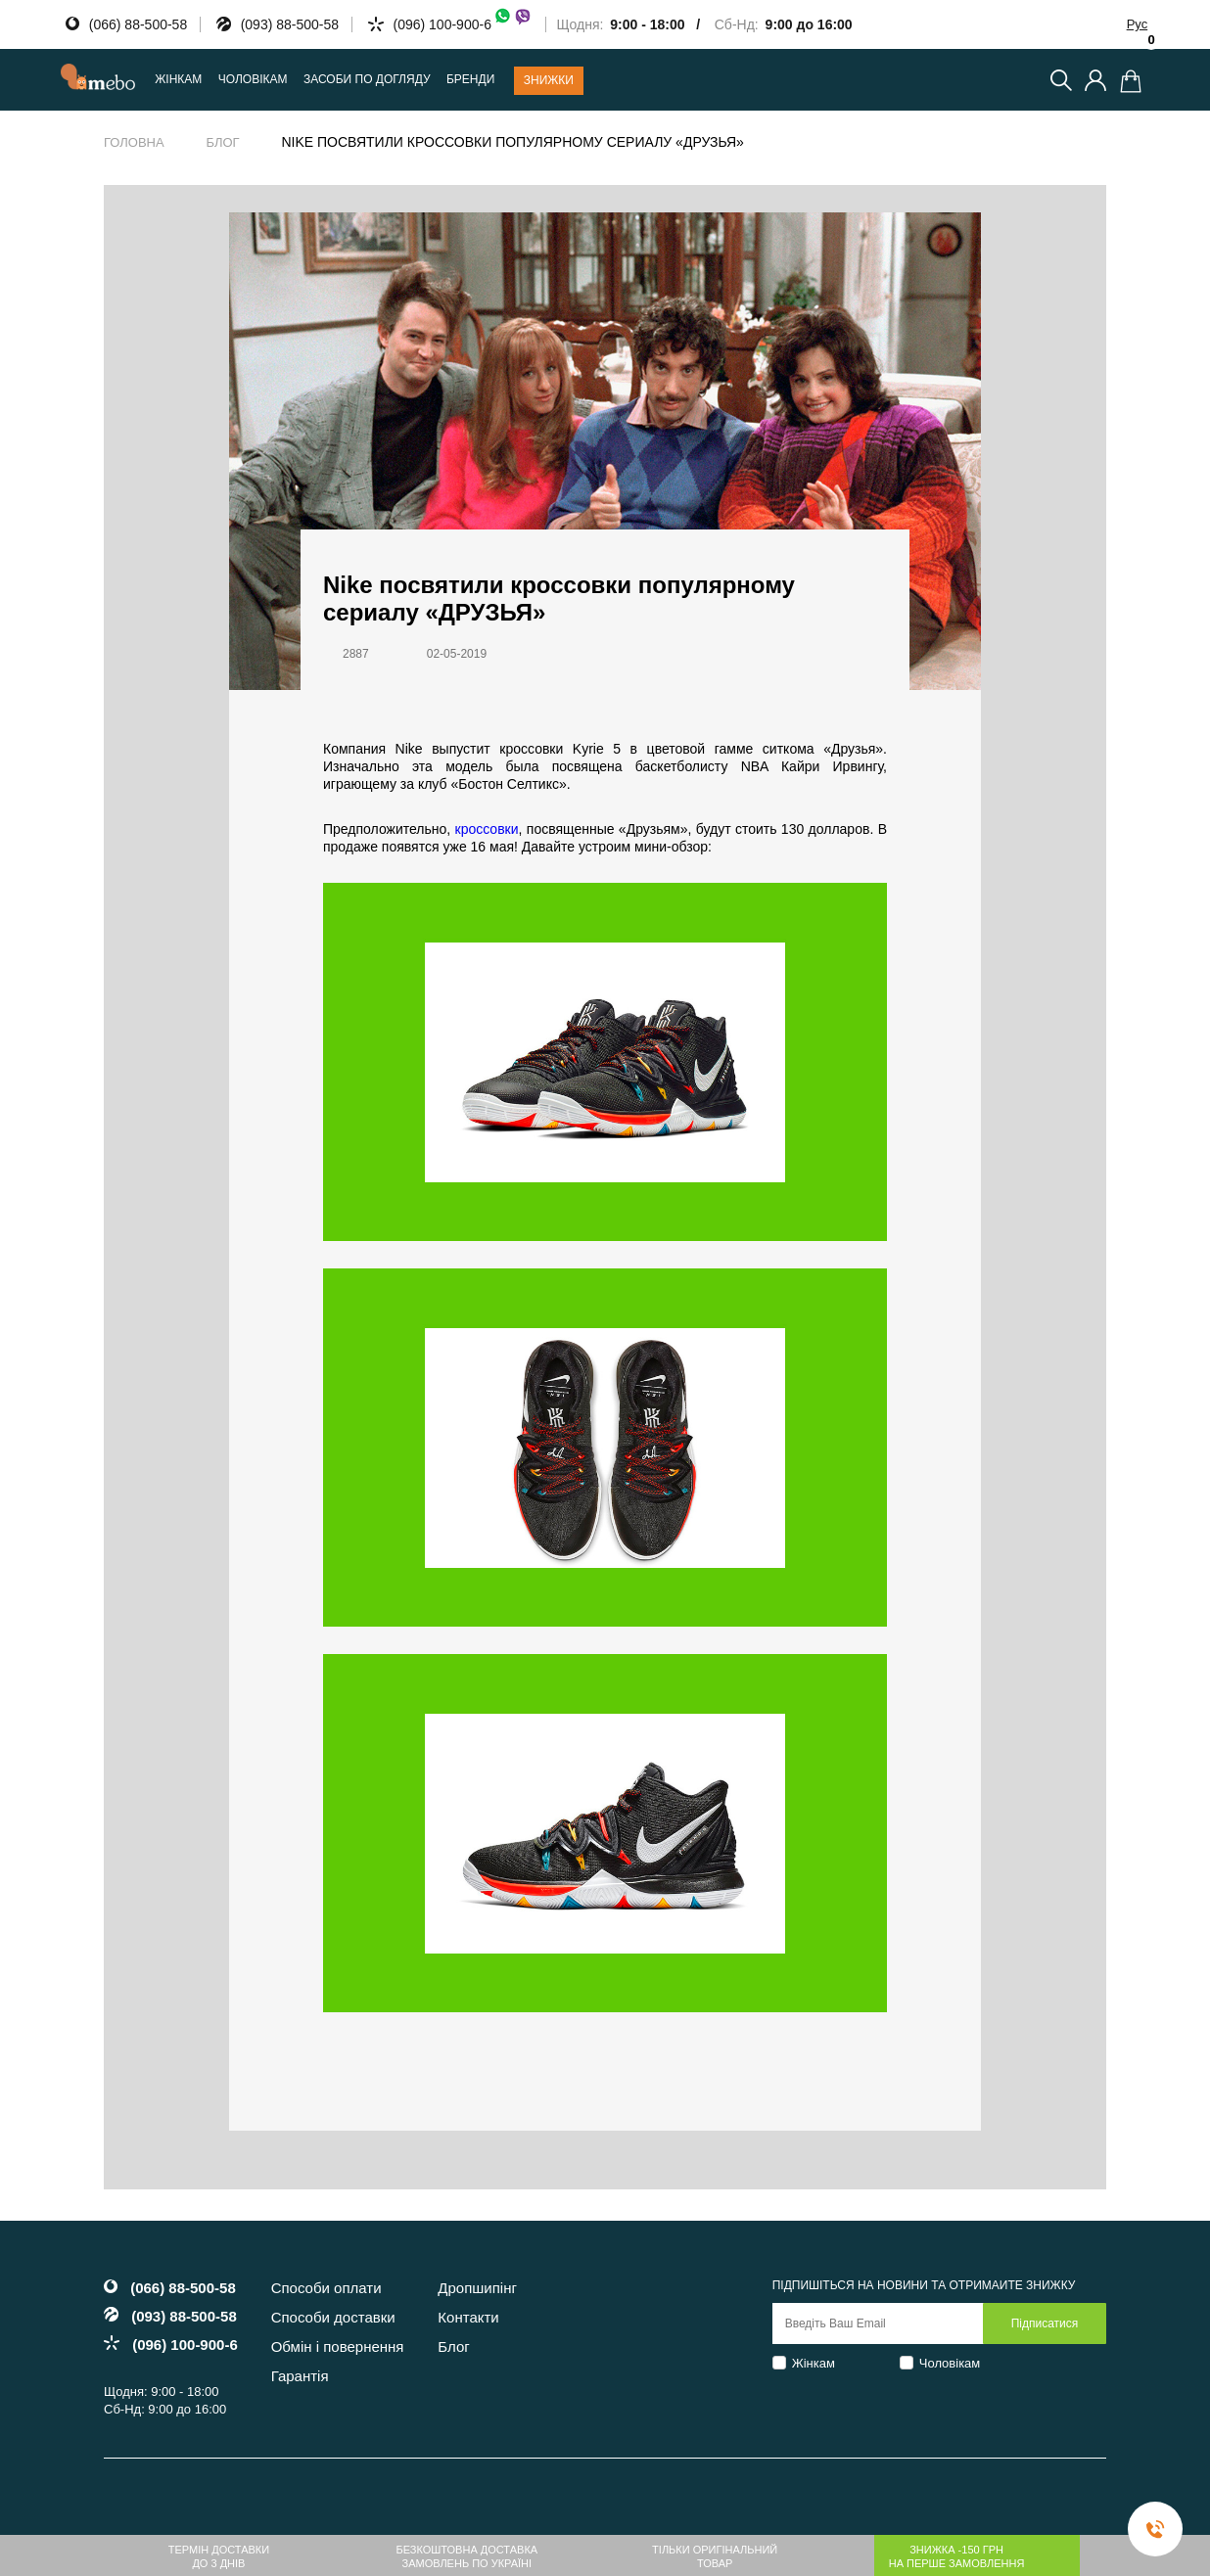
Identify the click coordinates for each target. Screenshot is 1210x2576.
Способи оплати (326, 2287)
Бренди (470, 79)
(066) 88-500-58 (138, 24)
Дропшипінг (477, 2287)
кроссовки (487, 829)
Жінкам (813, 2363)
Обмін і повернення (337, 2346)
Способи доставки (333, 2317)
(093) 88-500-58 (290, 24)
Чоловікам (950, 2363)
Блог (222, 142)
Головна (134, 142)
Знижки (549, 80)
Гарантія (300, 2376)
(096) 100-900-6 (463, 24)
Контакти (468, 2317)
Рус (1137, 24)
